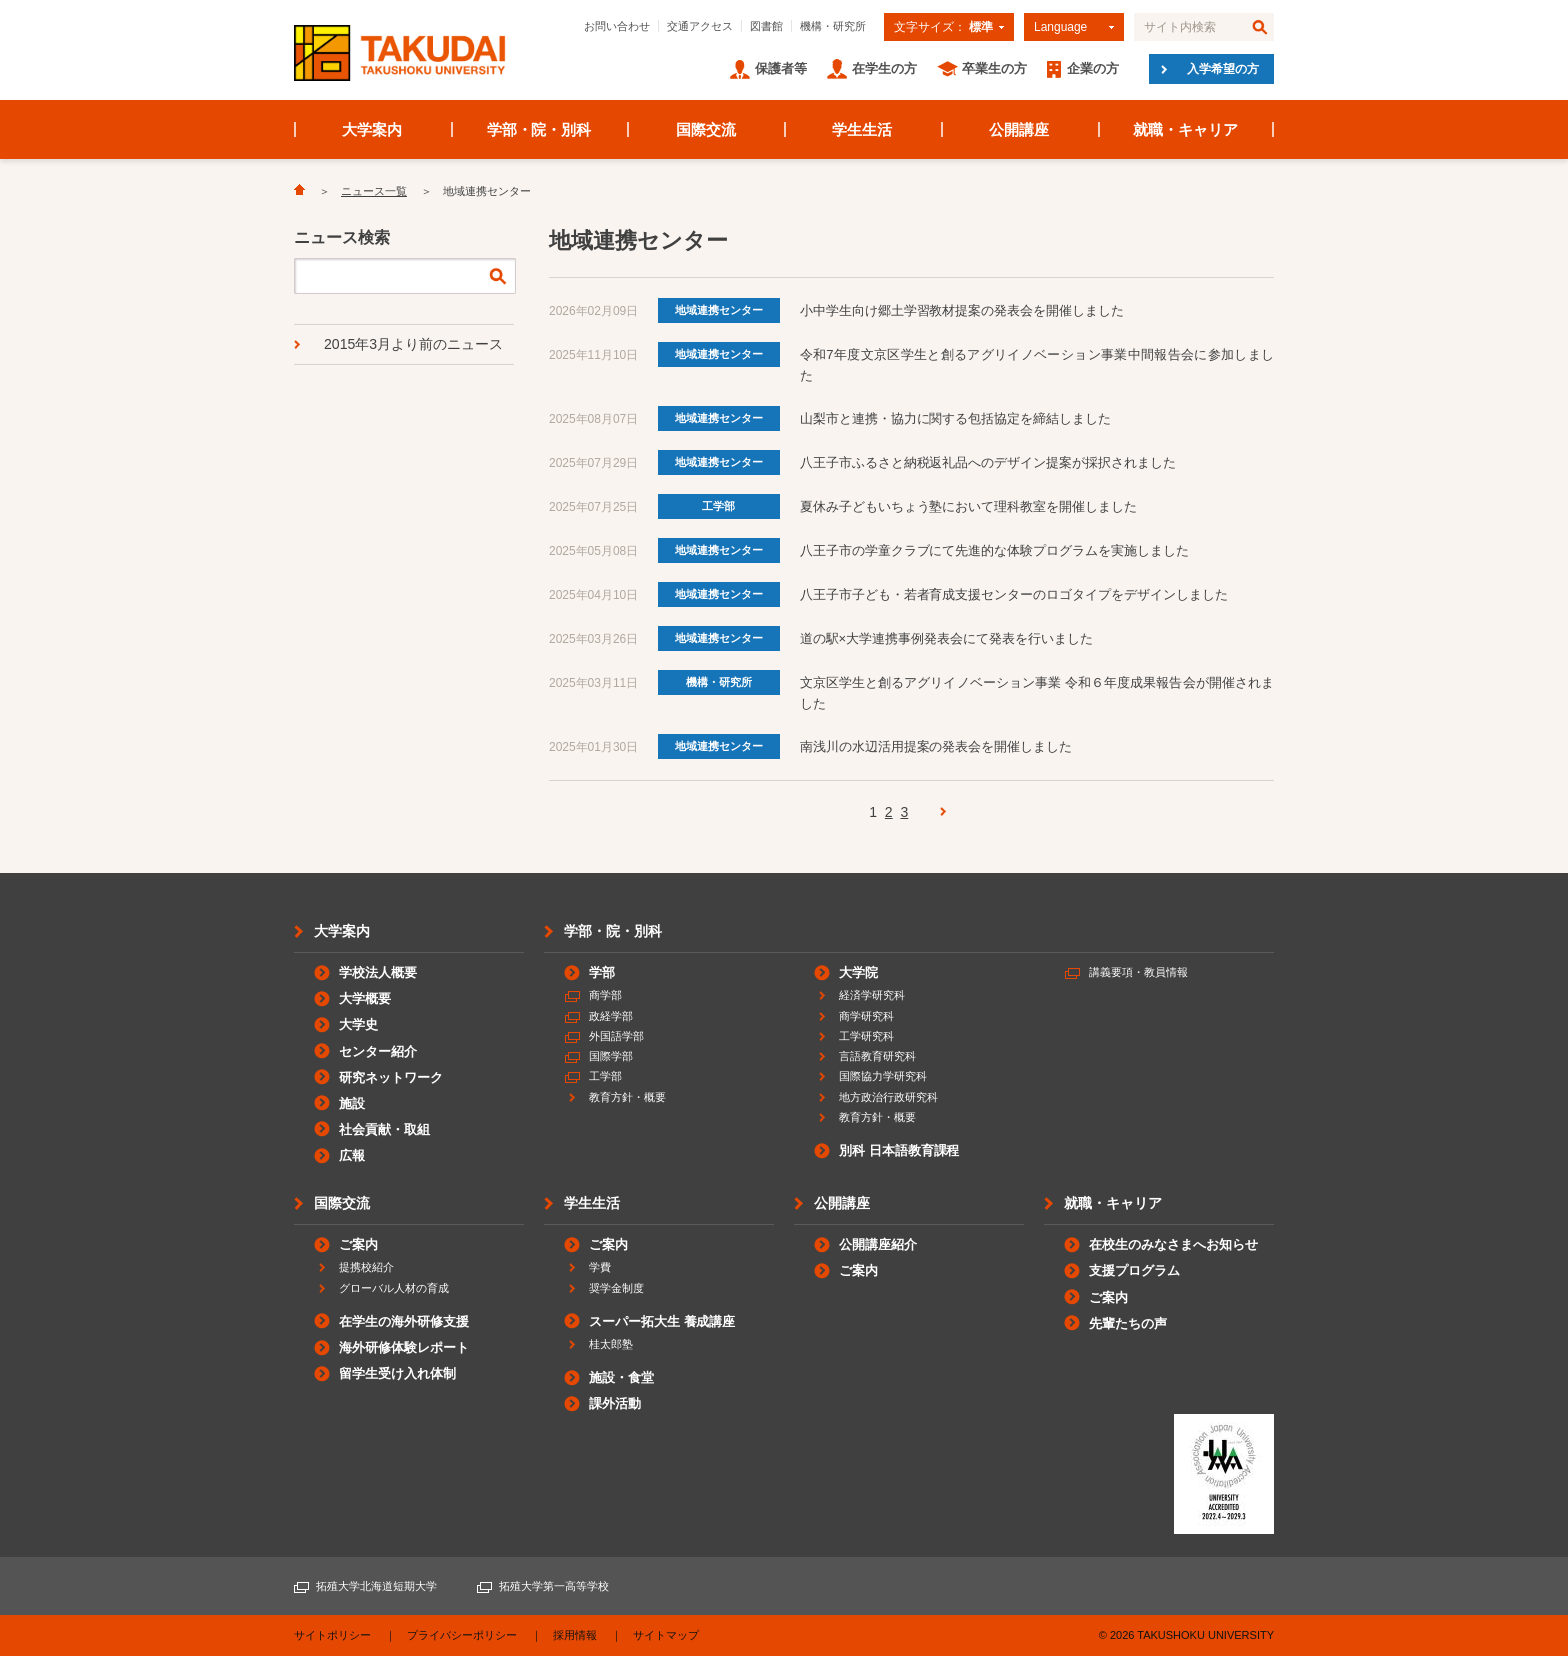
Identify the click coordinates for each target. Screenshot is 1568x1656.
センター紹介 (378, 1051)
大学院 (858, 972)
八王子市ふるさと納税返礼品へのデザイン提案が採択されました (988, 462)
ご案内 (358, 1244)
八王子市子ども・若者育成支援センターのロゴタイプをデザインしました (1014, 594)
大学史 (358, 1024)
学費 (600, 1267)
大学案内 (372, 129)
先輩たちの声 (1128, 1323)
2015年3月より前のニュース (413, 344)
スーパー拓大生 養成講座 (662, 1321)
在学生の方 (884, 68)
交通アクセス (700, 26)
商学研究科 (866, 1016)
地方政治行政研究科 (888, 1097)
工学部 (718, 506)
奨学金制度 (616, 1288)
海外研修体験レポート (404, 1347)
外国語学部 (616, 1036)
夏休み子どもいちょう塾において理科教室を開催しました (969, 506)
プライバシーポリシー (462, 1635)
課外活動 (615, 1403)
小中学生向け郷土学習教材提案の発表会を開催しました (962, 310)
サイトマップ (666, 1635)
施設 (352, 1103)
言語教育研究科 (877, 1056)
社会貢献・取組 (384, 1129)
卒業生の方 (994, 68)
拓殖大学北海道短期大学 (376, 1586)
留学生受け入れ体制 (397, 1373)
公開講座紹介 (878, 1244)
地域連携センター (719, 310)
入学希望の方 (1223, 69)
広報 (352, 1155)
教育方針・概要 (627, 1097)
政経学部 (611, 1016)
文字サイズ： (943, 27)
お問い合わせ (617, 26)
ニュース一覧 (374, 191)
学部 (602, 972)
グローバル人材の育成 (394, 1288)
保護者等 (781, 68)
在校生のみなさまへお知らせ (1173, 1244)
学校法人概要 (378, 972)
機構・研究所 (833, 26)
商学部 (605, 995)
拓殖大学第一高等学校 (554, 1586)
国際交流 (706, 129)
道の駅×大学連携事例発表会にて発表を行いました (946, 638)
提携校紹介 (366, 1267)
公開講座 (1019, 129)
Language (1060, 27)
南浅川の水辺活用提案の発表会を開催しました (936, 746)
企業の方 (1093, 68)
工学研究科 (866, 1036)
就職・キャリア (1185, 129)
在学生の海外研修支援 (404, 1321)
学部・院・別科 (539, 129)
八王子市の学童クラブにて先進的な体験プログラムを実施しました (995, 550)
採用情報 (575, 1635)
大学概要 (365, 998)
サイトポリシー (332, 1635)
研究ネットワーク (391, 1077)
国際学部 (611, 1056)
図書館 (766, 26)
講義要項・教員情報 (1138, 972)
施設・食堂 (621, 1377)
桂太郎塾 (611, 1344)
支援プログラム (1134, 1270)
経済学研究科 (872, 995)
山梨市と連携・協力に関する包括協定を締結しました (956, 418)
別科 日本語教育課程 (899, 1150)
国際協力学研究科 (883, 1076)
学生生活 (862, 129)
